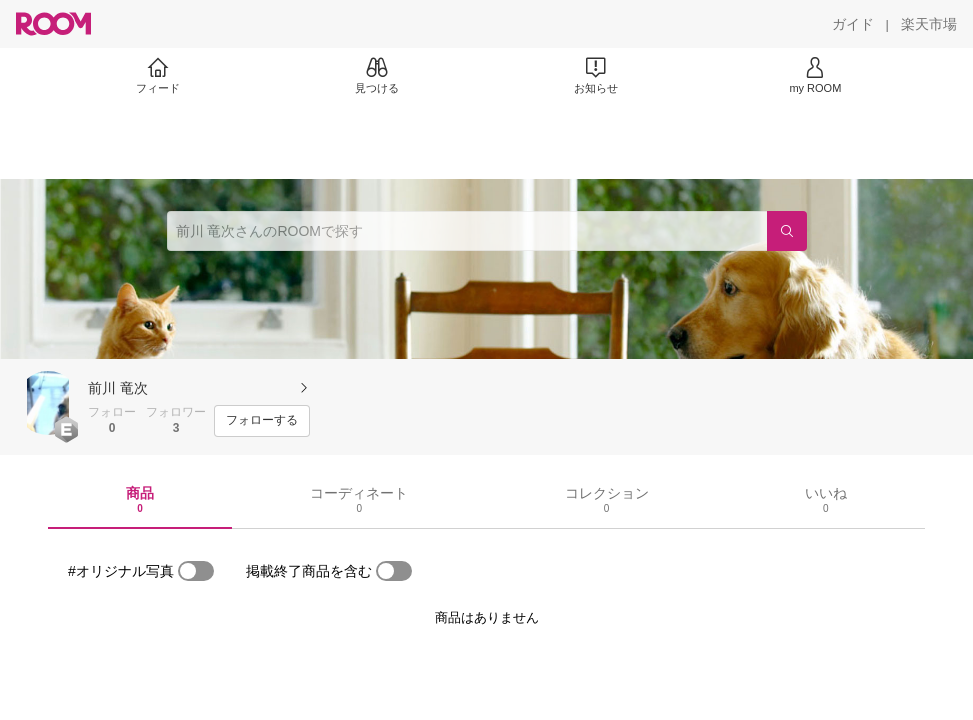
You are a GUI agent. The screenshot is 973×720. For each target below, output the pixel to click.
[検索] (787, 231)
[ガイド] (853, 24)
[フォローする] (262, 421)
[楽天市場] (929, 24)
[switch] (196, 571)
